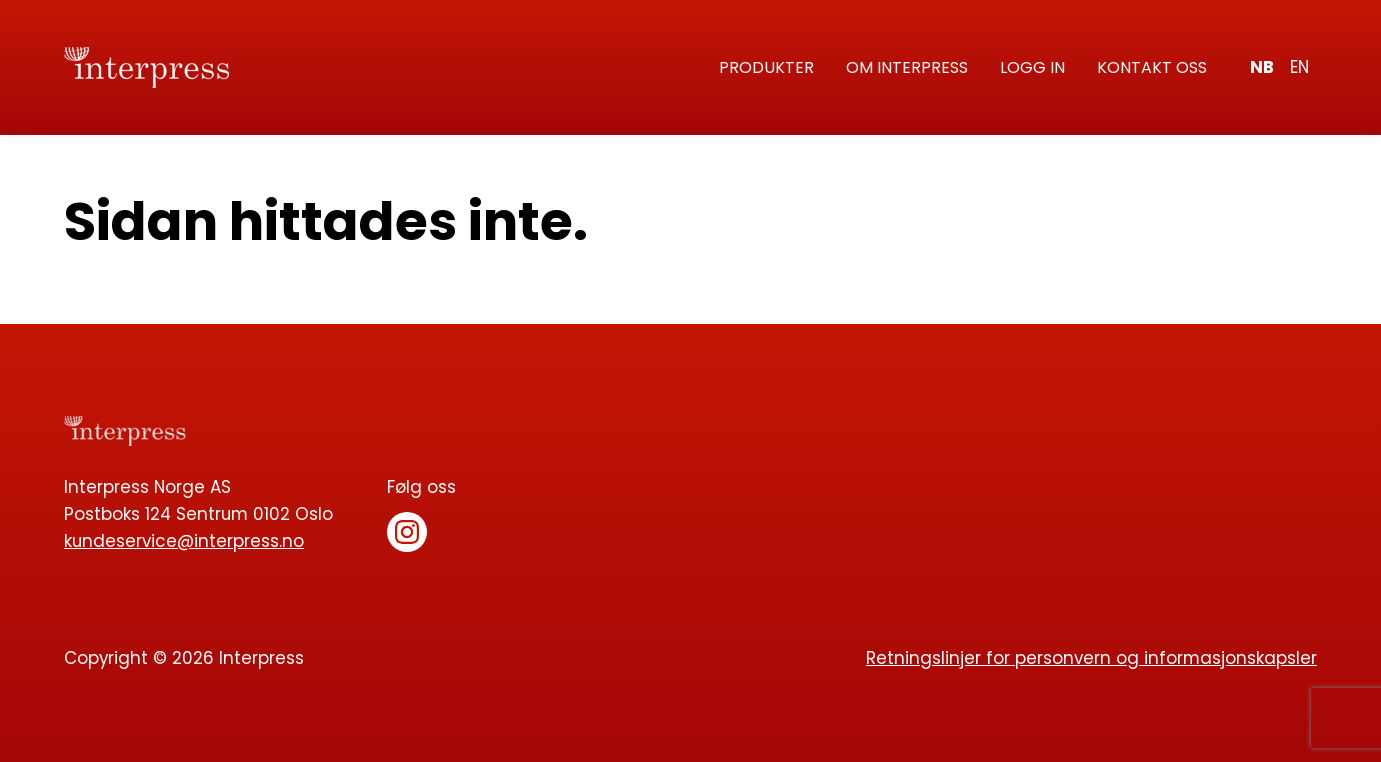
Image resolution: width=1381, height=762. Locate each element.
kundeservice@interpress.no (184, 541)
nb (1262, 67)
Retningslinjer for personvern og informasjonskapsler (1091, 658)
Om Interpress (907, 67)
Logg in (1032, 67)
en (1299, 67)
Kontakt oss (1152, 67)
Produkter (766, 67)
